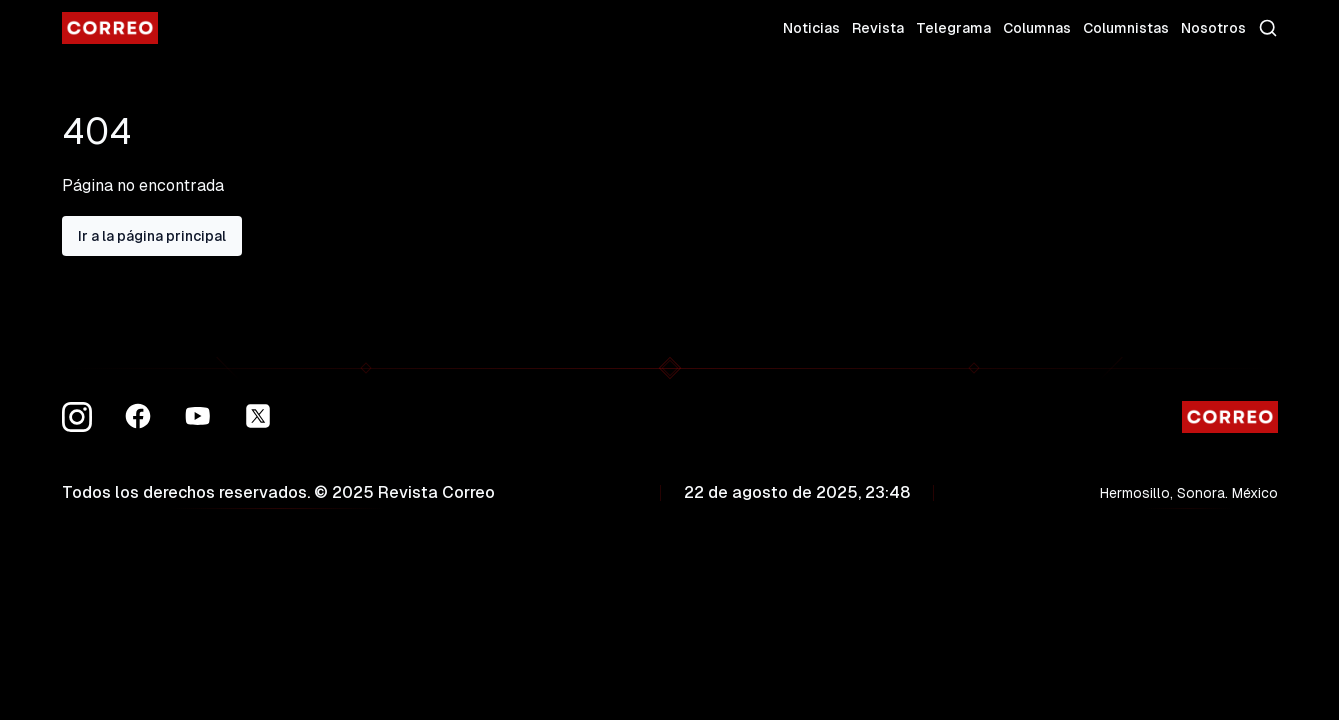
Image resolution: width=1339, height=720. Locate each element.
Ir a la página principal (152, 236)
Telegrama (953, 28)
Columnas (1037, 28)
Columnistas (1126, 28)
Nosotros (1213, 28)
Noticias (811, 28)
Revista (878, 28)
